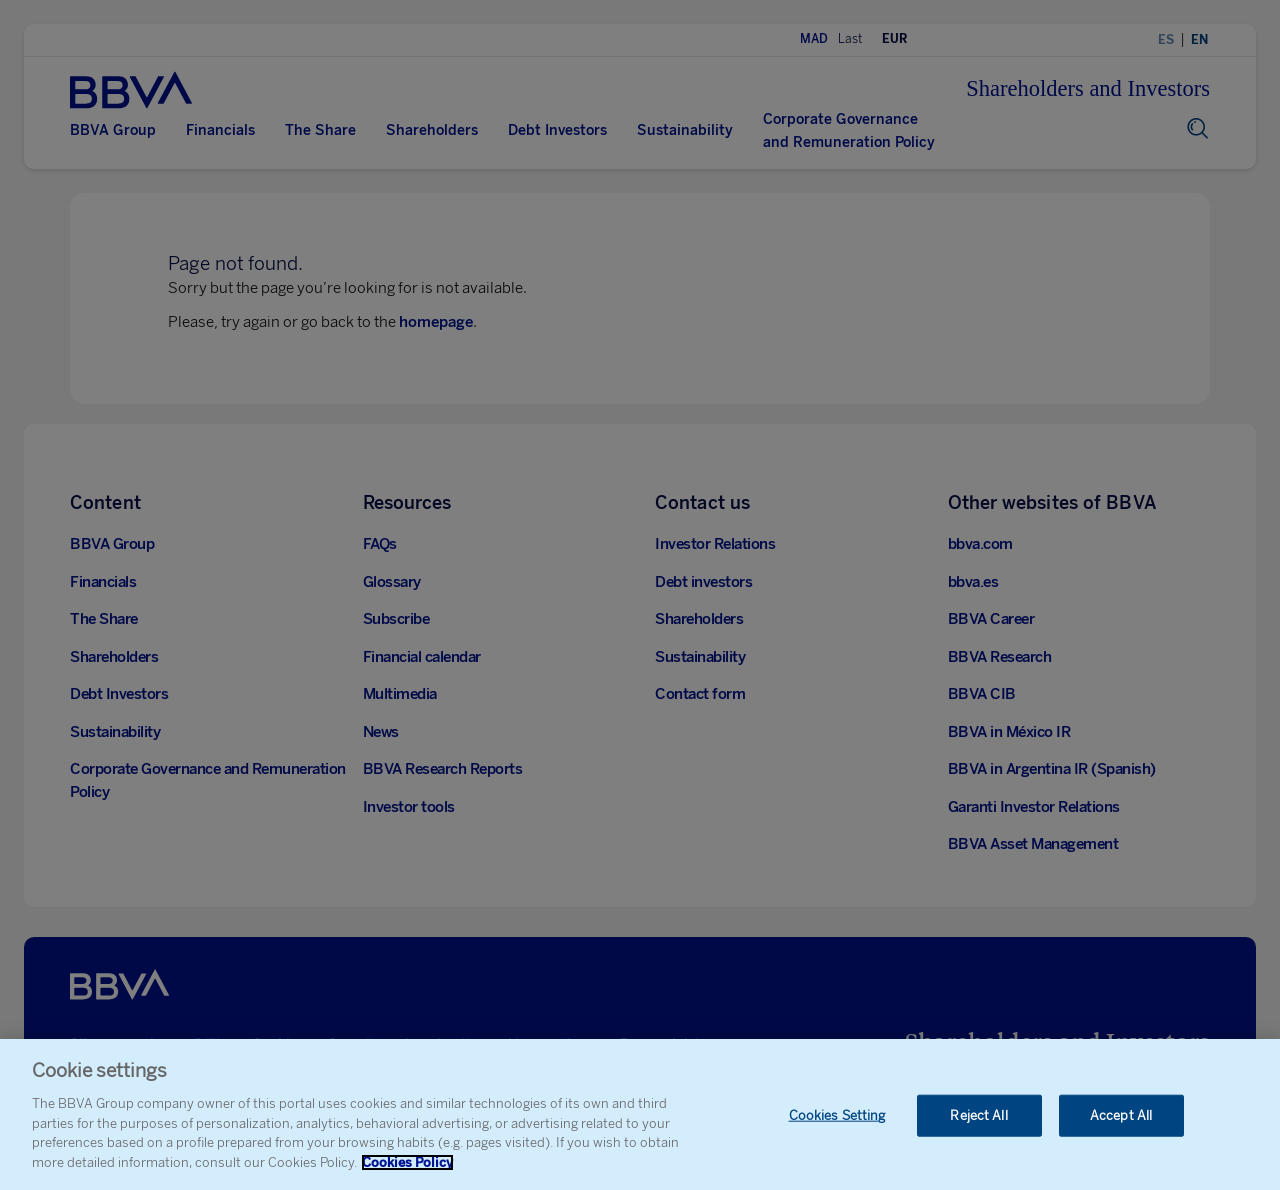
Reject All (978, 1125)
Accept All (1121, 1125)
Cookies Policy (407, 1172)
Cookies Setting (837, 1125)
